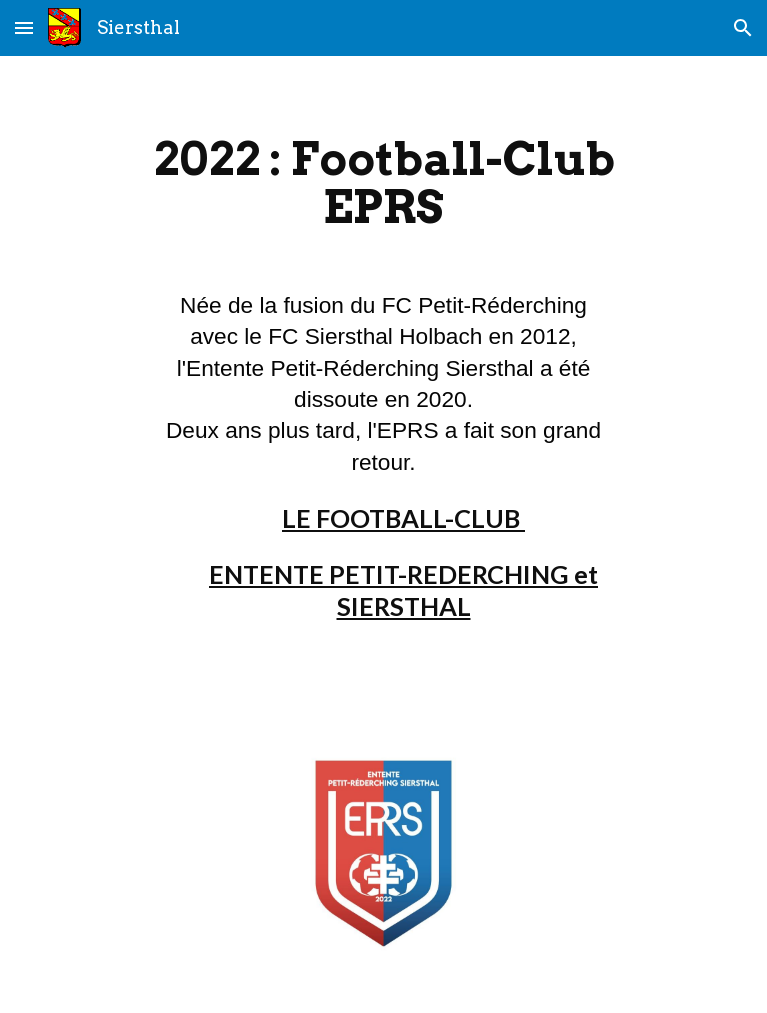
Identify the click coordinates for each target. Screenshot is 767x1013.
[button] (24, 27)
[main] (383, 192)
